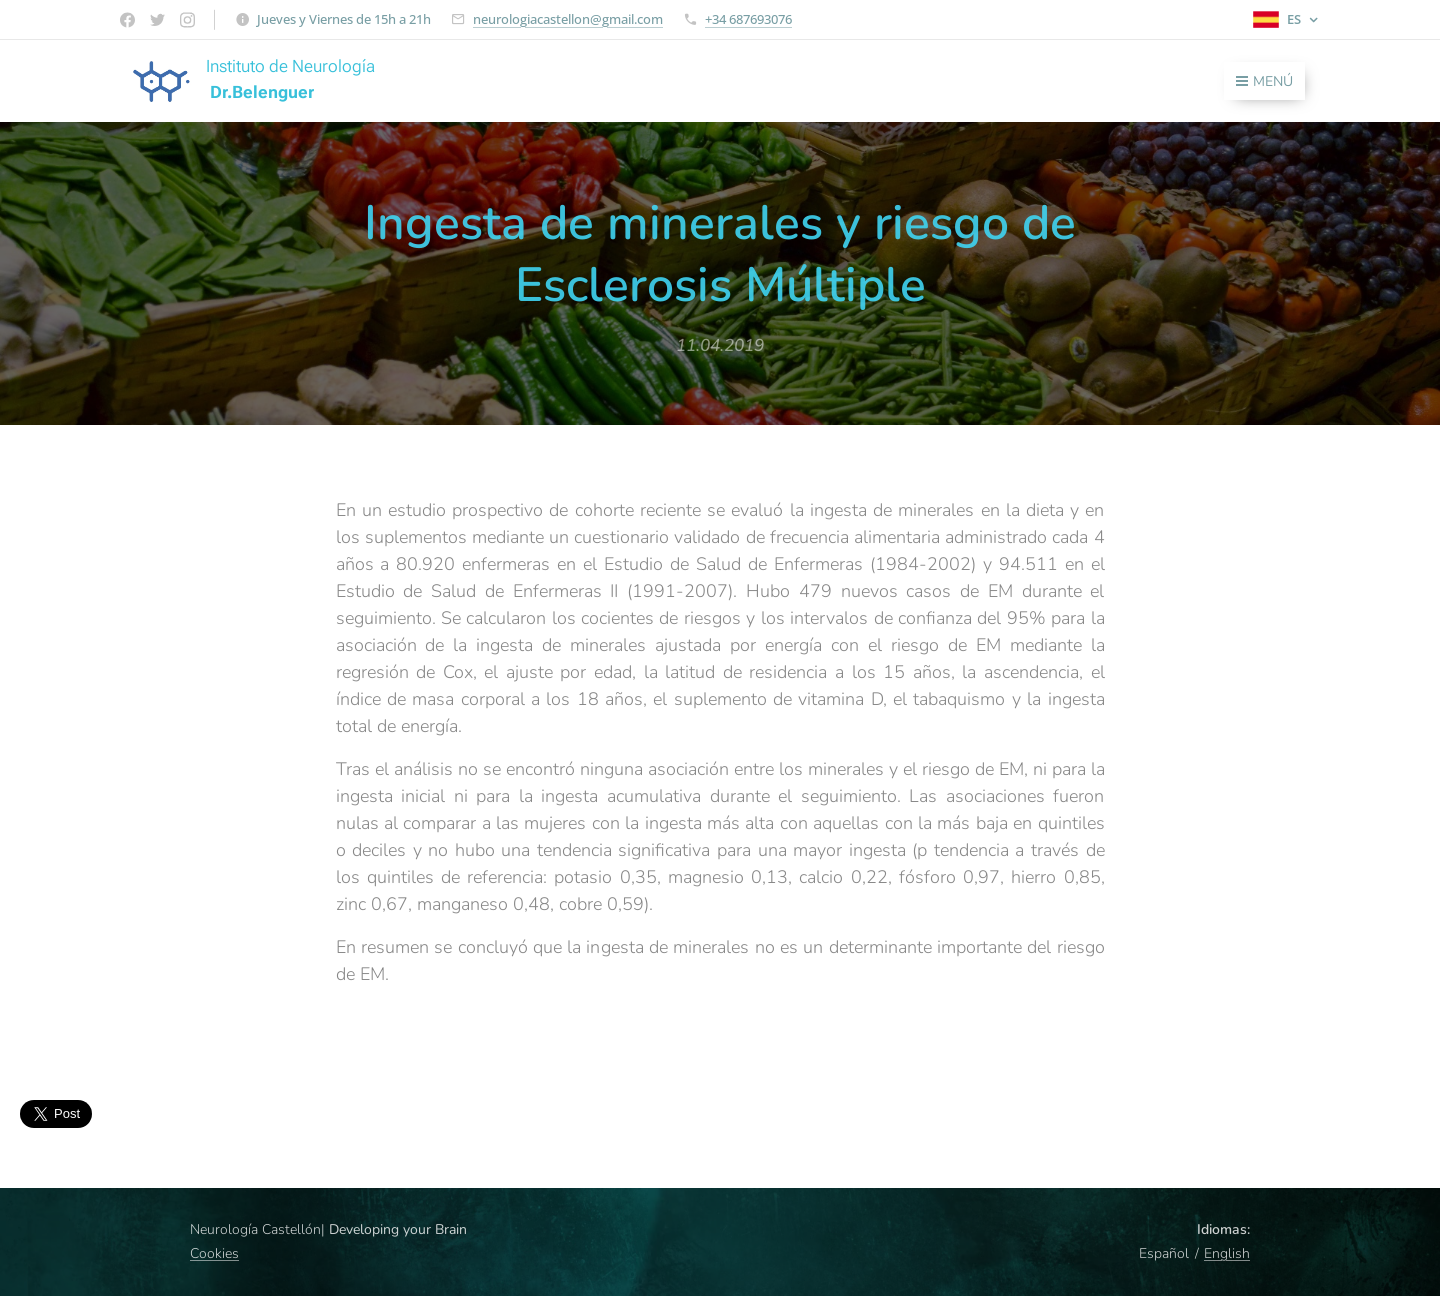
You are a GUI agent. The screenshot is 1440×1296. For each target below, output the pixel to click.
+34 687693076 (748, 19)
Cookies (214, 1253)
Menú (1264, 81)
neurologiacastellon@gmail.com (568, 19)
